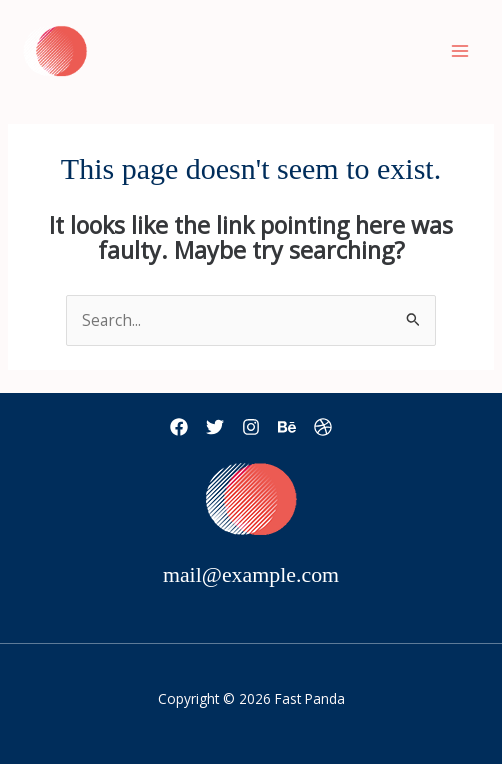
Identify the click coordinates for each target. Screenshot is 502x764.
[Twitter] (215, 427)
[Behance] (287, 427)
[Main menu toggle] (460, 50)
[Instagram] (251, 427)
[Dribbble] (323, 427)
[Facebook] (179, 427)
